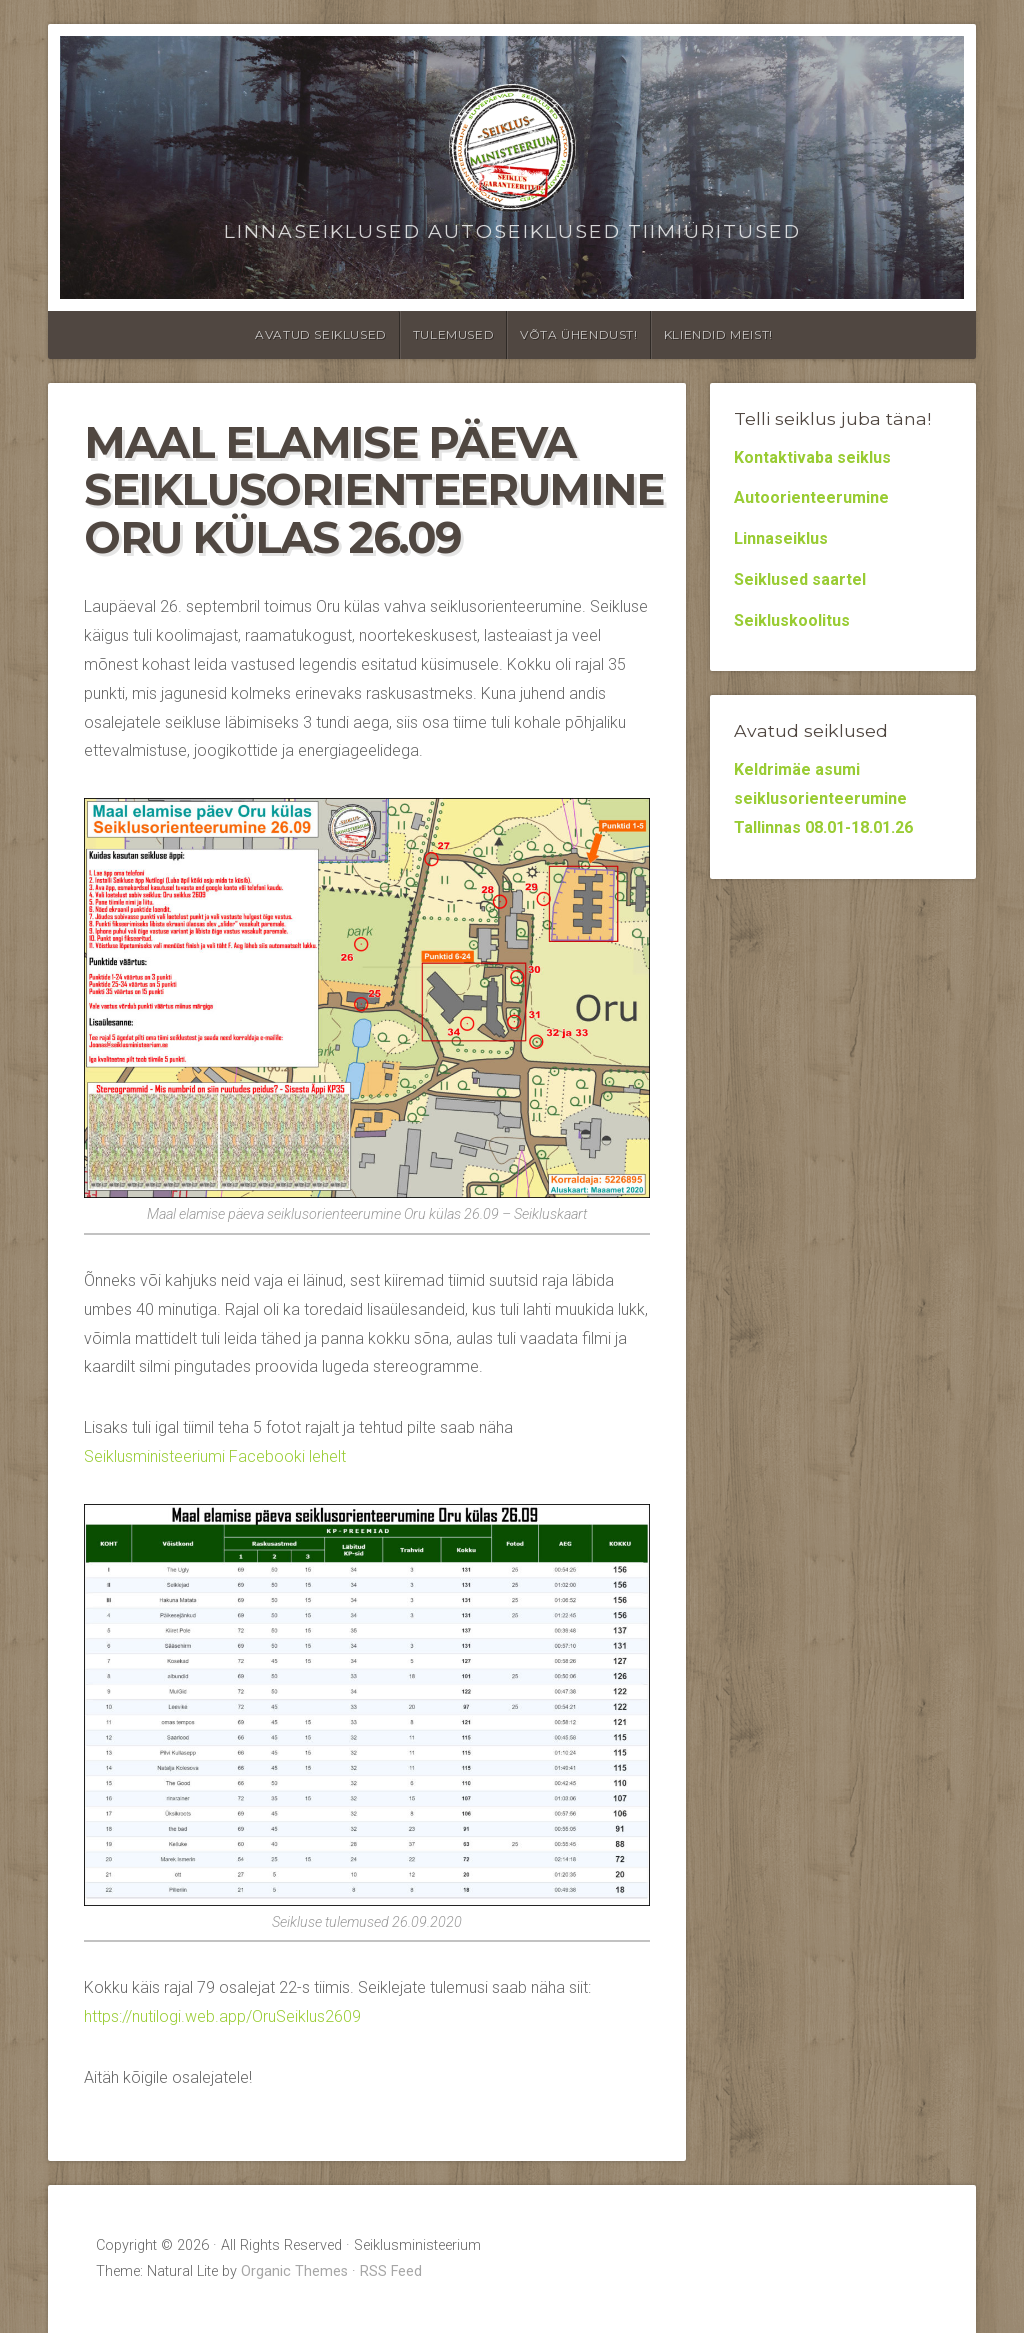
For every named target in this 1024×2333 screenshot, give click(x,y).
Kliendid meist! (718, 334)
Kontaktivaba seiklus (812, 457)
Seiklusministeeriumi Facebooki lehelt (215, 1456)
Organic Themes (294, 2271)
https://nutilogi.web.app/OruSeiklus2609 (222, 2016)
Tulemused (453, 334)
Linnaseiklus (781, 538)
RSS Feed (391, 2271)
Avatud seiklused (321, 334)
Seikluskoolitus (792, 620)
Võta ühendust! (578, 334)
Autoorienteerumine (811, 497)
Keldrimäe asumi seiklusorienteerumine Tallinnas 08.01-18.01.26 (823, 798)
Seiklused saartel (800, 579)
